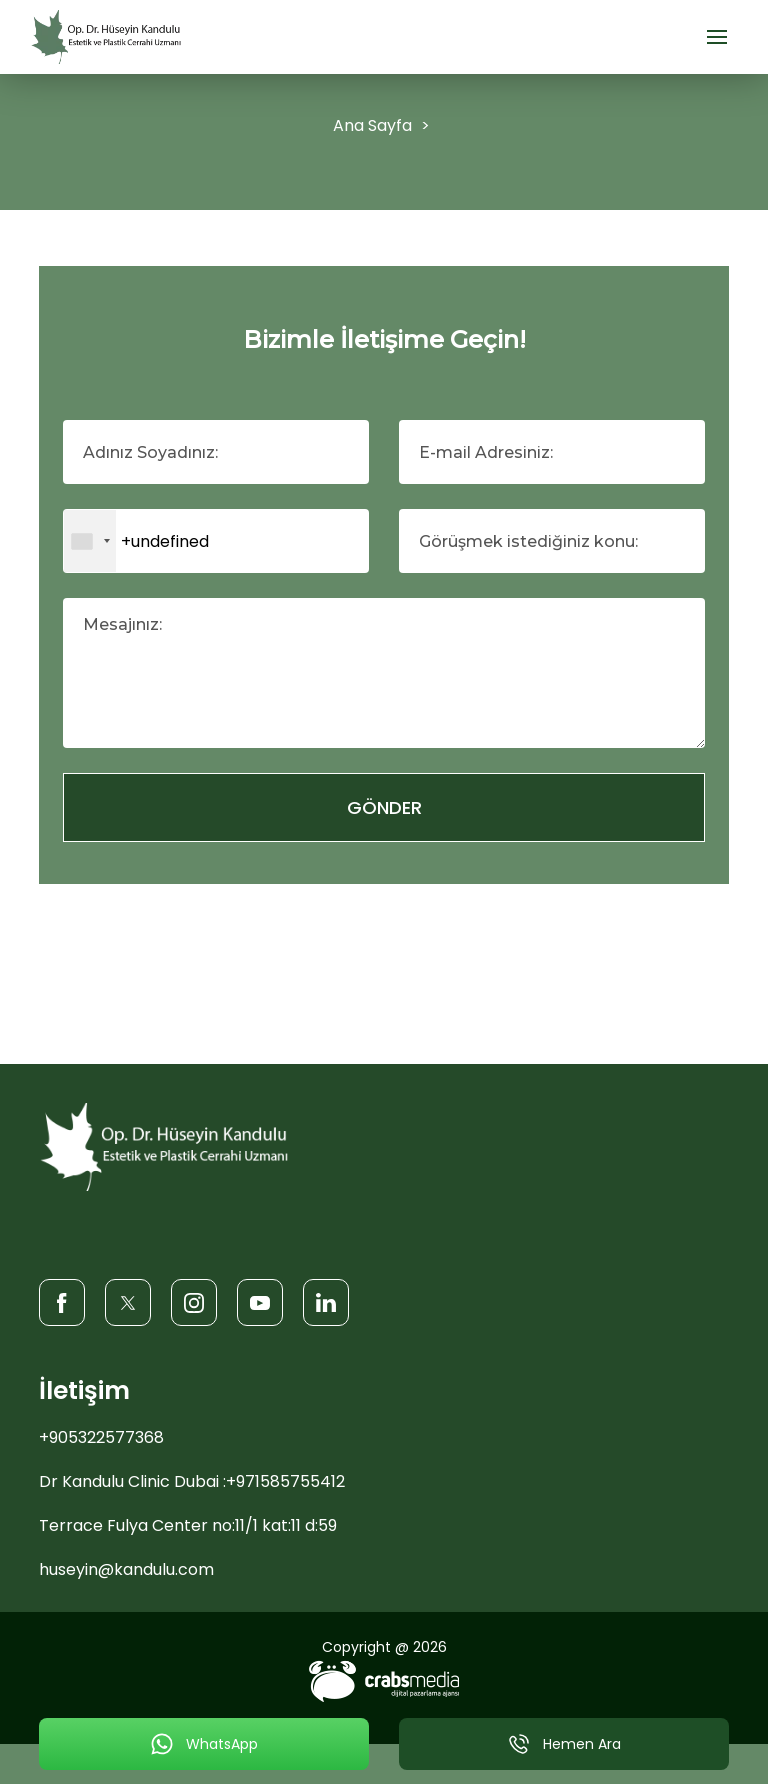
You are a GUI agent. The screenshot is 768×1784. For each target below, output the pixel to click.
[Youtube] (260, 1301)
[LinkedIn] (326, 1301)
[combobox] (90, 541)
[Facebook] (62, 1301)
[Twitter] (128, 1301)
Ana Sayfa (372, 125)
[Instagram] (194, 1301)
